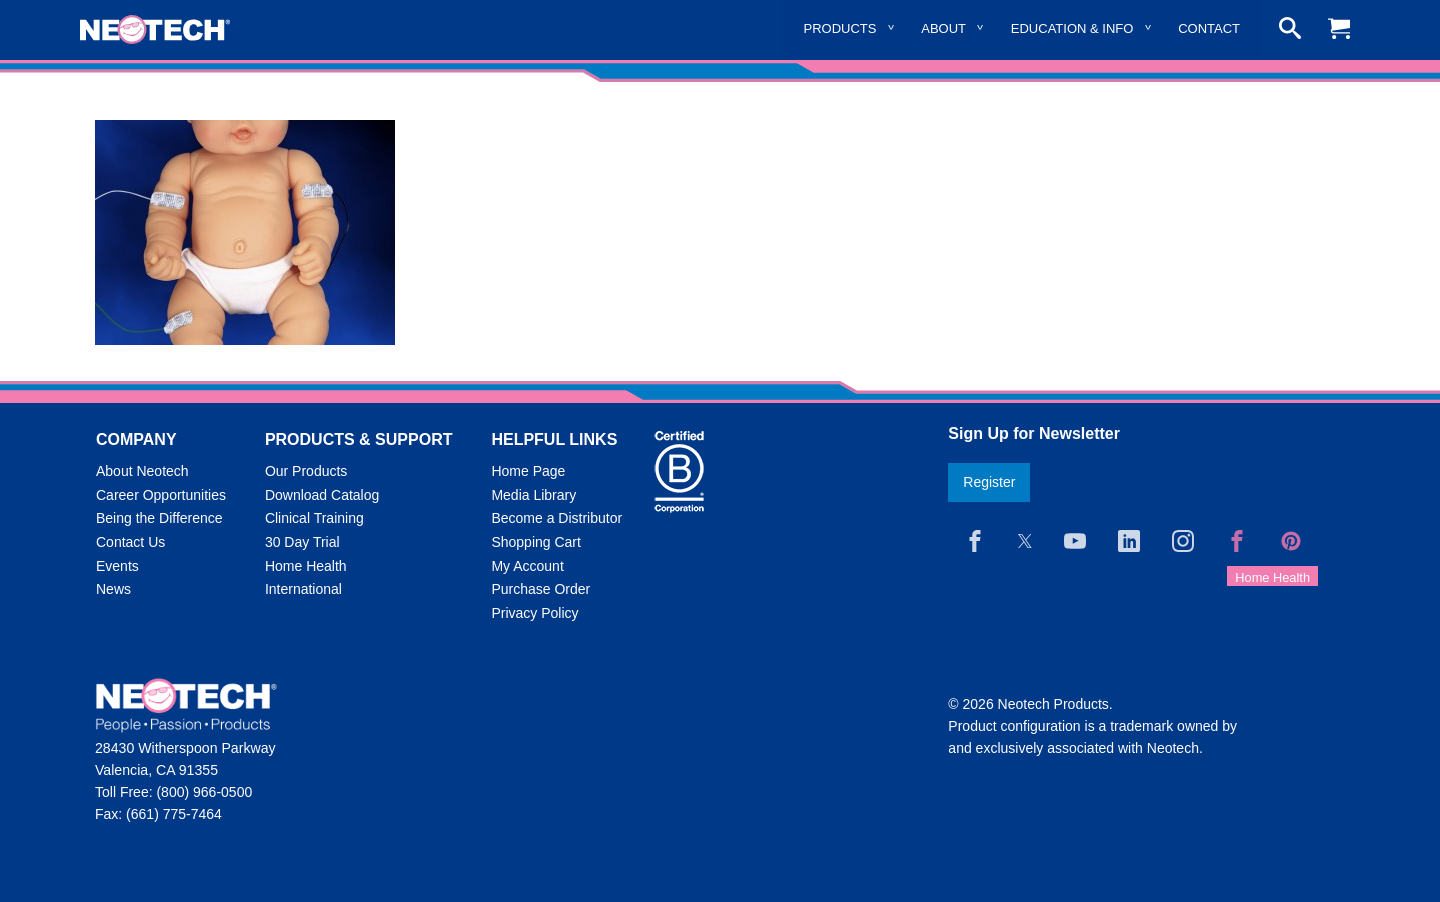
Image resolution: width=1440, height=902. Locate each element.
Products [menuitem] (840, 28)
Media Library (533, 495)
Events (117, 566)
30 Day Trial (302, 542)
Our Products (306, 471)
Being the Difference (159, 518)
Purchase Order (540, 589)
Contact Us (130, 542)
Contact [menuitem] (1209, 28)
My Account (527, 566)
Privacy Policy (534, 613)
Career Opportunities (161, 495)
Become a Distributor (556, 518)
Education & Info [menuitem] (1072, 28)
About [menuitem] (943, 28)
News (113, 589)
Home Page (528, 471)
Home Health (306, 566)
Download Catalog (322, 495)
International (303, 589)
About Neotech (142, 471)
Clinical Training (314, 518)
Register (989, 482)
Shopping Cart (536, 542)
